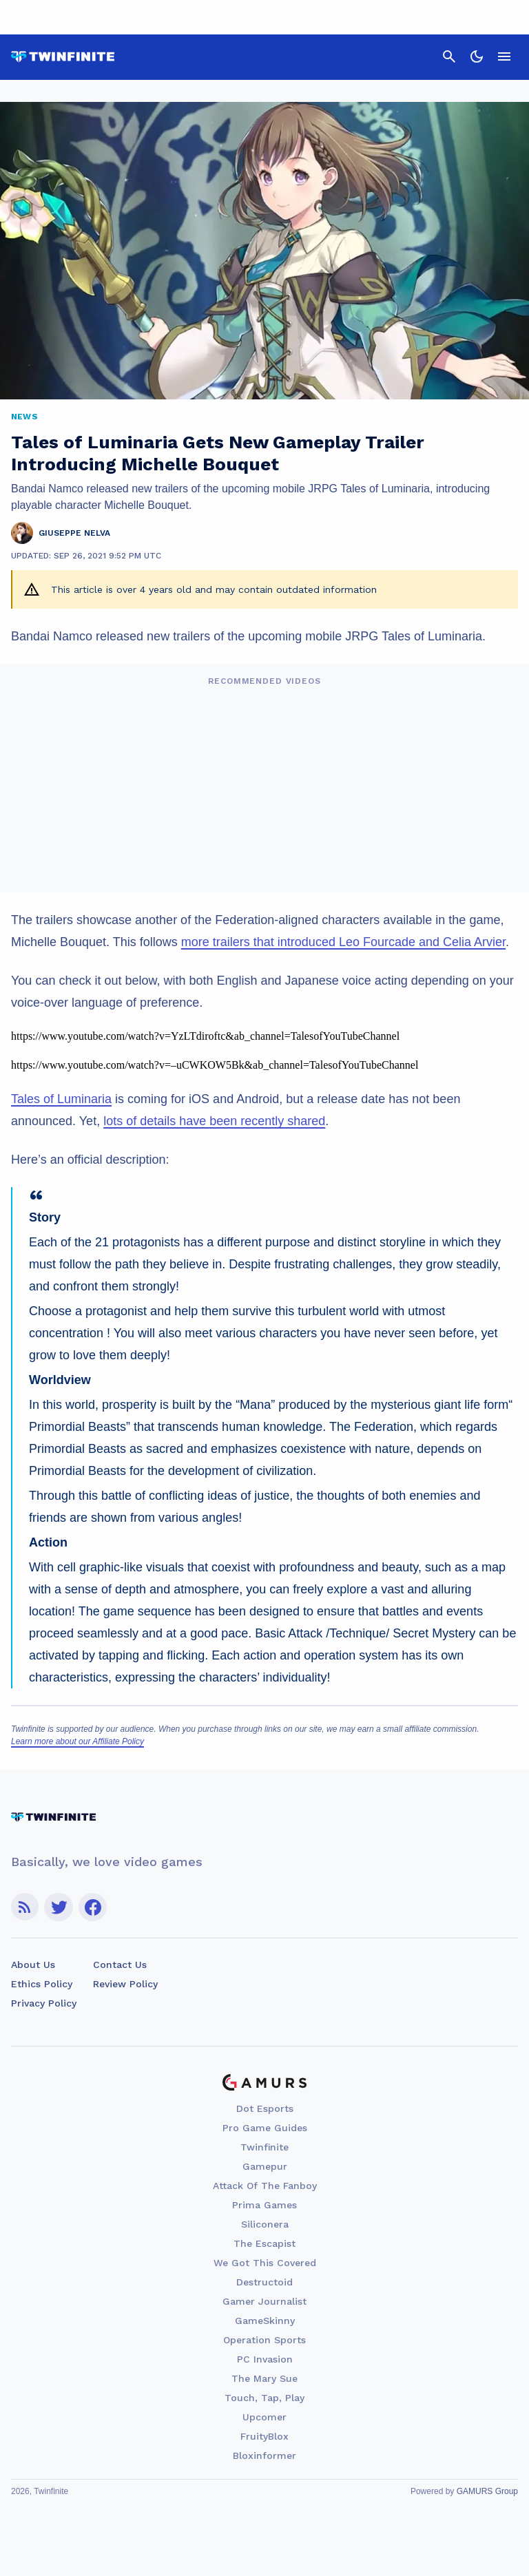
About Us (33, 1964)
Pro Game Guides (264, 2127)
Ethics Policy (41, 1983)
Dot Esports (264, 2108)
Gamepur (264, 2166)
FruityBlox (264, 2436)
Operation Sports (264, 2339)
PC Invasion (265, 2359)
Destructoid (264, 2281)
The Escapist (264, 2243)
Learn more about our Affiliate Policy (77, 1741)
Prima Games (264, 2204)
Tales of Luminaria (61, 1099)
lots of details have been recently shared (214, 1121)
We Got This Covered (265, 2262)
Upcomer (264, 2416)
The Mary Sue (264, 2378)
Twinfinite (264, 2147)
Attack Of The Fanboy (265, 2185)
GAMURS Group (487, 2491)
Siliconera (265, 2224)
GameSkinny (265, 2320)
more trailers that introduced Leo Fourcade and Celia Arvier (343, 942)
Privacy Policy (43, 2003)
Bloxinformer (264, 2455)
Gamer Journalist (264, 2301)
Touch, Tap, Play (264, 2397)
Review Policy (125, 1983)
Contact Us (120, 1964)
